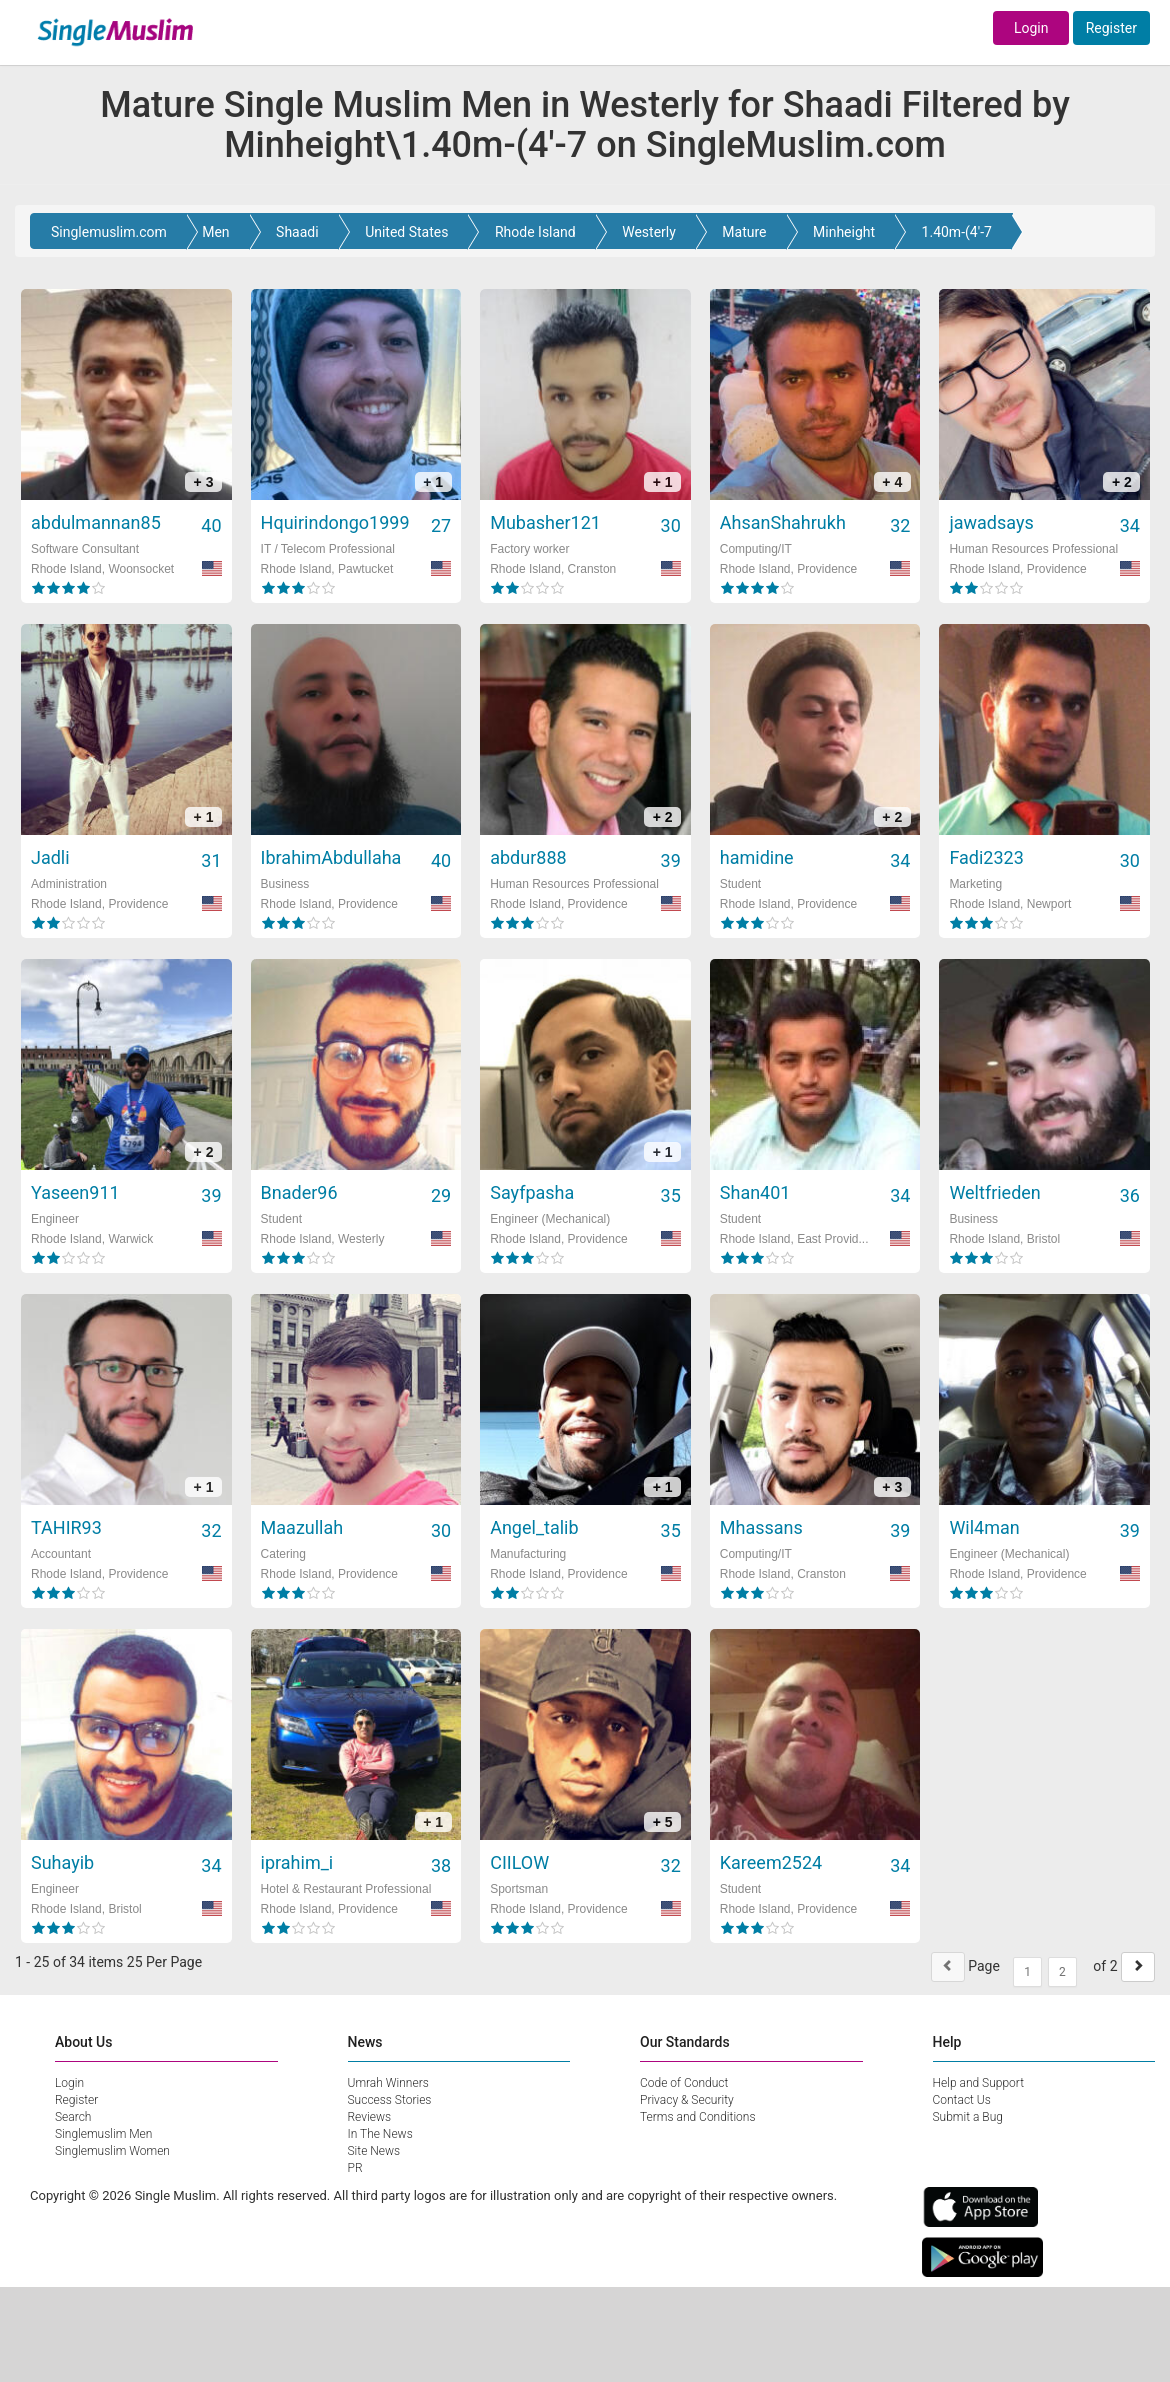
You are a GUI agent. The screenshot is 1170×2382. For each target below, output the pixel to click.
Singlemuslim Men (103, 2134)
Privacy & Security (687, 2100)
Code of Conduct (684, 2083)
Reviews (370, 2117)
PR (355, 2168)
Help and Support (979, 2083)
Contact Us (962, 2100)
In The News (380, 2134)
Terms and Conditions (698, 2117)
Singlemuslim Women (112, 2151)
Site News (374, 2151)
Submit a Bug (968, 2117)
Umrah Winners (388, 2083)
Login (1031, 28)
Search (73, 2117)
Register (1111, 28)
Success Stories (390, 2100)
